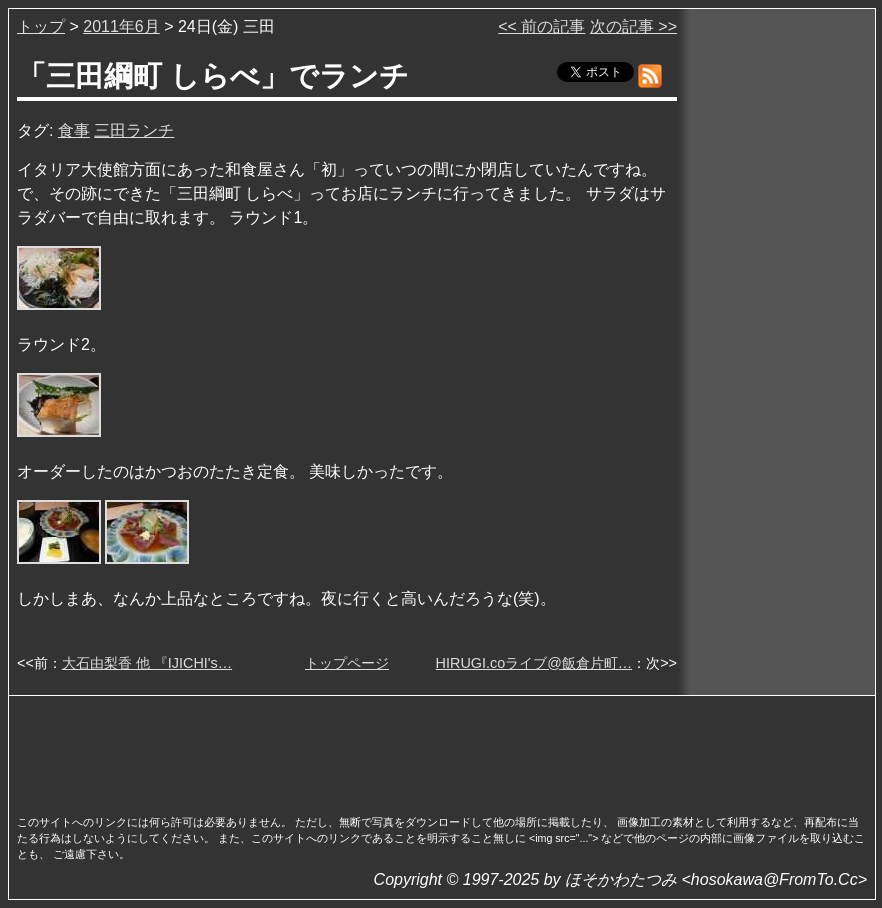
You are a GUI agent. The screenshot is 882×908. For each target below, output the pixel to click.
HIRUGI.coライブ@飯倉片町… (534, 663)
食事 (74, 130)
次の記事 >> (633, 26)
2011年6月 (121, 26)
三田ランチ (134, 130)
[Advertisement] (442, 749)
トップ (41, 26)
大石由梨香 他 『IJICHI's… (147, 663)
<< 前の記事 (541, 26)
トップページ (347, 663)
